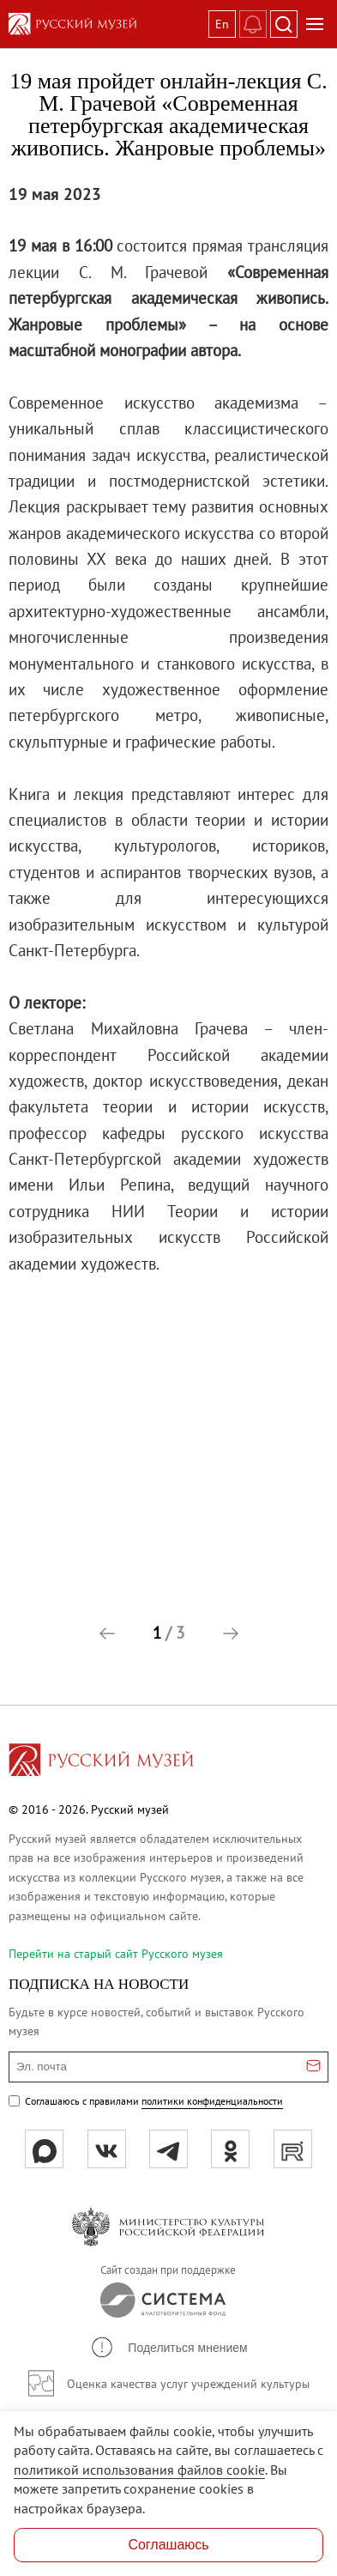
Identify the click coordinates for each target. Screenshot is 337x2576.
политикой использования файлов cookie (139, 2469)
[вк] (106, 2149)
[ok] (230, 2149)
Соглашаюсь (168, 2544)
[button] (107, 1633)
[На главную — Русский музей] (105, 24)
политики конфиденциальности (212, 2100)
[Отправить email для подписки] (313, 2067)
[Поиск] (284, 24)
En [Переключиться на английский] (222, 24)
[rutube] (293, 2149)
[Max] (44, 2149)
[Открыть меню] (314, 24)
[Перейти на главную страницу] (101, 1762)
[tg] (168, 2149)
